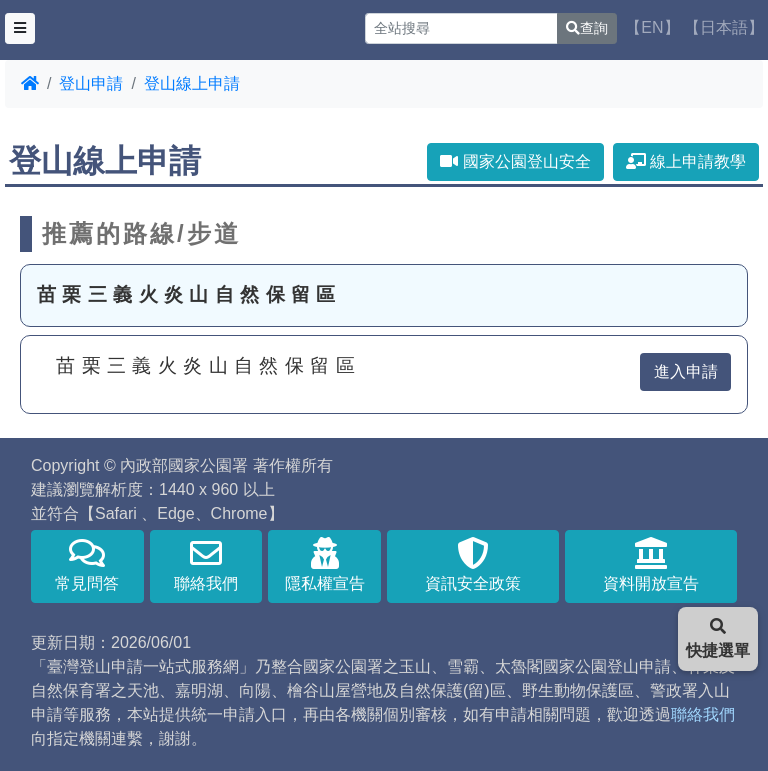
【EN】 (652, 27)
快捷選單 (718, 638)
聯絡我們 (206, 564)
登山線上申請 (192, 83)
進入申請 (686, 371)
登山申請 (91, 83)
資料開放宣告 (651, 564)
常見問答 (87, 564)
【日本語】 (724, 27)
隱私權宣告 (324, 564)
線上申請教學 (686, 161)
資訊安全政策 (473, 564)
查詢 (587, 28)
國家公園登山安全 (515, 161)
